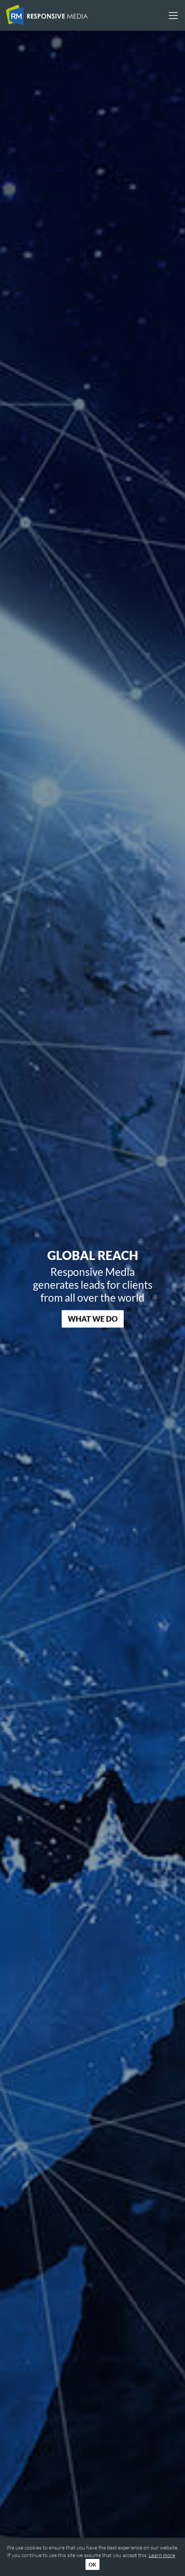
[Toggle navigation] (171, 15)
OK (92, 2564)
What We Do (93, 1319)
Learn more (162, 2555)
